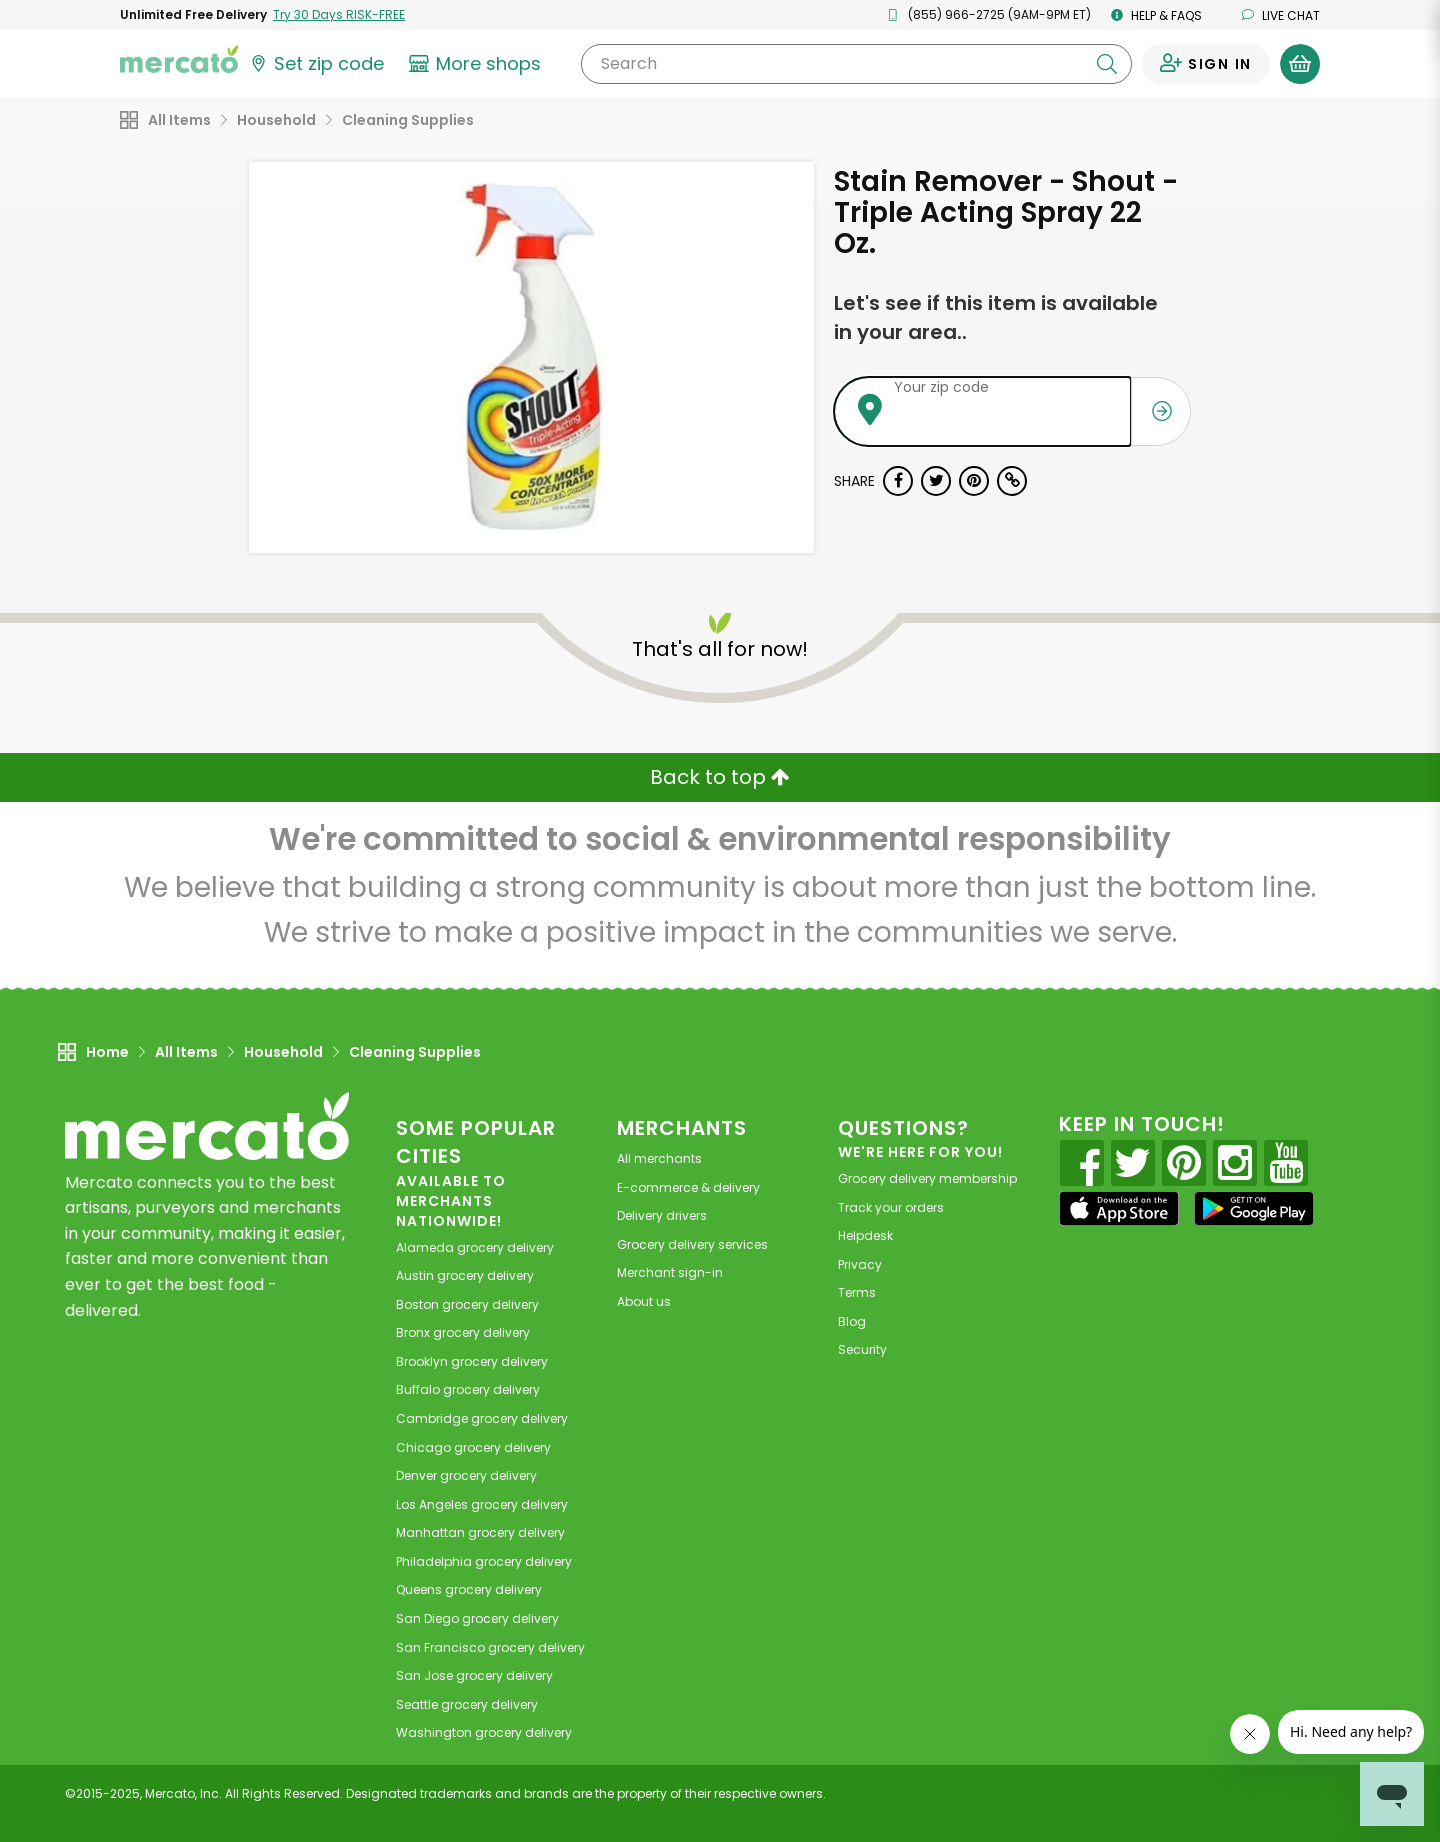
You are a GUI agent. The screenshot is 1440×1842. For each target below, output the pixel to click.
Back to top (720, 777)
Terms (857, 1292)
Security (862, 1349)
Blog (852, 1321)
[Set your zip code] (316, 64)
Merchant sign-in (670, 1272)
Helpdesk (865, 1235)
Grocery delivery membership (927, 1178)
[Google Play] (1254, 1208)
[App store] (1119, 1209)
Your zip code (941, 387)
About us (644, 1301)
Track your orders (891, 1207)
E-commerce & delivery (688, 1187)
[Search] (856, 64)
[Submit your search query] (1107, 64)
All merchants (659, 1158)
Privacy (860, 1264)
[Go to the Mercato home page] (179, 58)
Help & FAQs (1156, 15)
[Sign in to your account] (1206, 64)
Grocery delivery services (692, 1244)
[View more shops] (477, 64)
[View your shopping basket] (1300, 64)
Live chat (1281, 15)
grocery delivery (475, 1247)
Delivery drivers (662, 1215)
